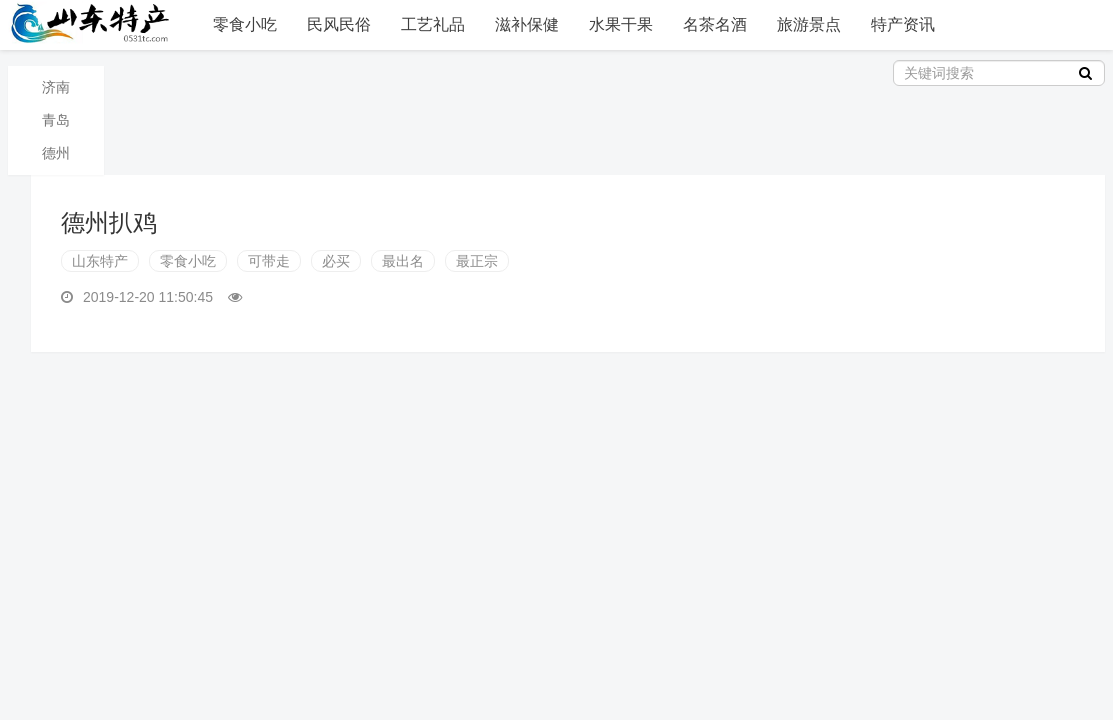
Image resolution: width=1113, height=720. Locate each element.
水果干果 (621, 24)
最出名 (403, 261)
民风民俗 (339, 24)
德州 (56, 153)
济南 (56, 87)
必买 (336, 261)
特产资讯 (903, 24)
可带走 (269, 261)
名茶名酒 (715, 24)
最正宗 (477, 261)
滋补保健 (527, 24)
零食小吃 (245, 24)
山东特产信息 (93, 23)
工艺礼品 (433, 24)
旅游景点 (809, 24)
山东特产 (100, 261)
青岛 (56, 120)
